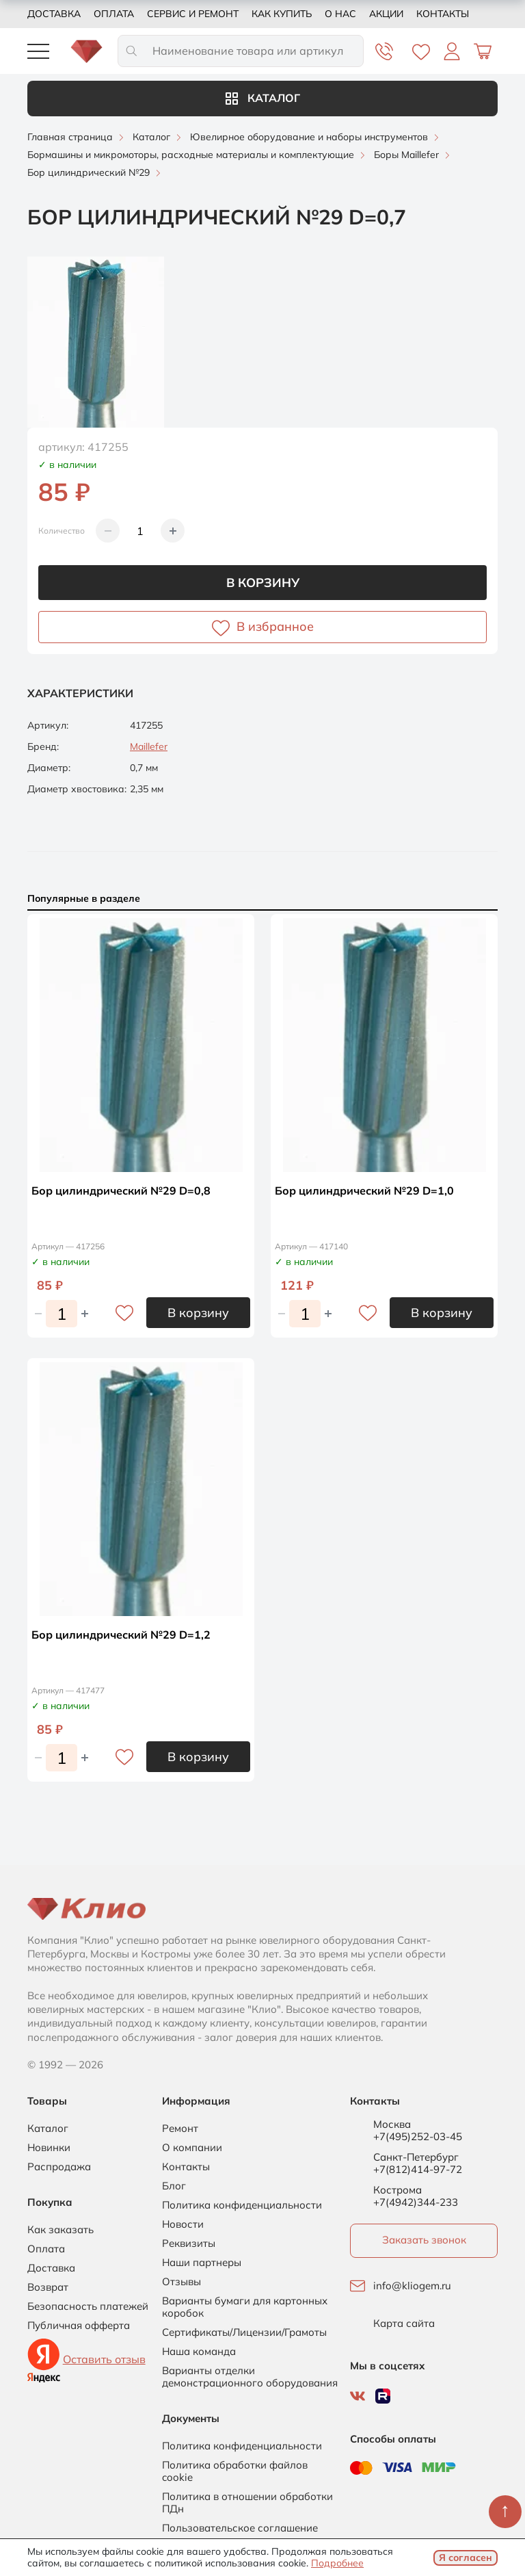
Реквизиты (188, 2243)
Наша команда (199, 2351)
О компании (192, 2148)
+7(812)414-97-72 (417, 2169)
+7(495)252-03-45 (417, 2136)
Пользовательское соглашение (240, 2528)
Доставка (54, 14)
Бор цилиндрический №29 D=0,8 (121, 1190)
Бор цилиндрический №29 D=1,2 (121, 1634)
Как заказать (60, 2230)
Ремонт (180, 2128)
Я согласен (465, 2557)
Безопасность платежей (87, 2306)
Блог (174, 2186)
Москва (392, 2124)
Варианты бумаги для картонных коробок (244, 2307)
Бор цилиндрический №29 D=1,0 (364, 1190)
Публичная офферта (78, 2325)
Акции (386, 14)
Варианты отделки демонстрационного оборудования (250, 2377)
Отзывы (181, 2282)
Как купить (282, 14)
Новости (183, 2224)
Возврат (47, 2287)
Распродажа (59, 2167)
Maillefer (148, 746)
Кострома (397, 2190)
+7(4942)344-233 (415, 2202)
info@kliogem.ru (412, 2286)
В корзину (262, 582)
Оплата (114, 14)
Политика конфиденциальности (242, 2205)
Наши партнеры (201, 2262)
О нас (340, 14)
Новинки (48, 2148)
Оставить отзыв (104, 2359)
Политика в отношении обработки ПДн (247, 2502)
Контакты (442, 14)
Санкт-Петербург (416, 2157)
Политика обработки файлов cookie (235, 2471)
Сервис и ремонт (193, 14)
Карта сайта (404, 2323)
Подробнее (337, 2563)
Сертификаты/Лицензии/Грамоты (244, 2332)
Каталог (263, 98)
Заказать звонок (424, 2239)
